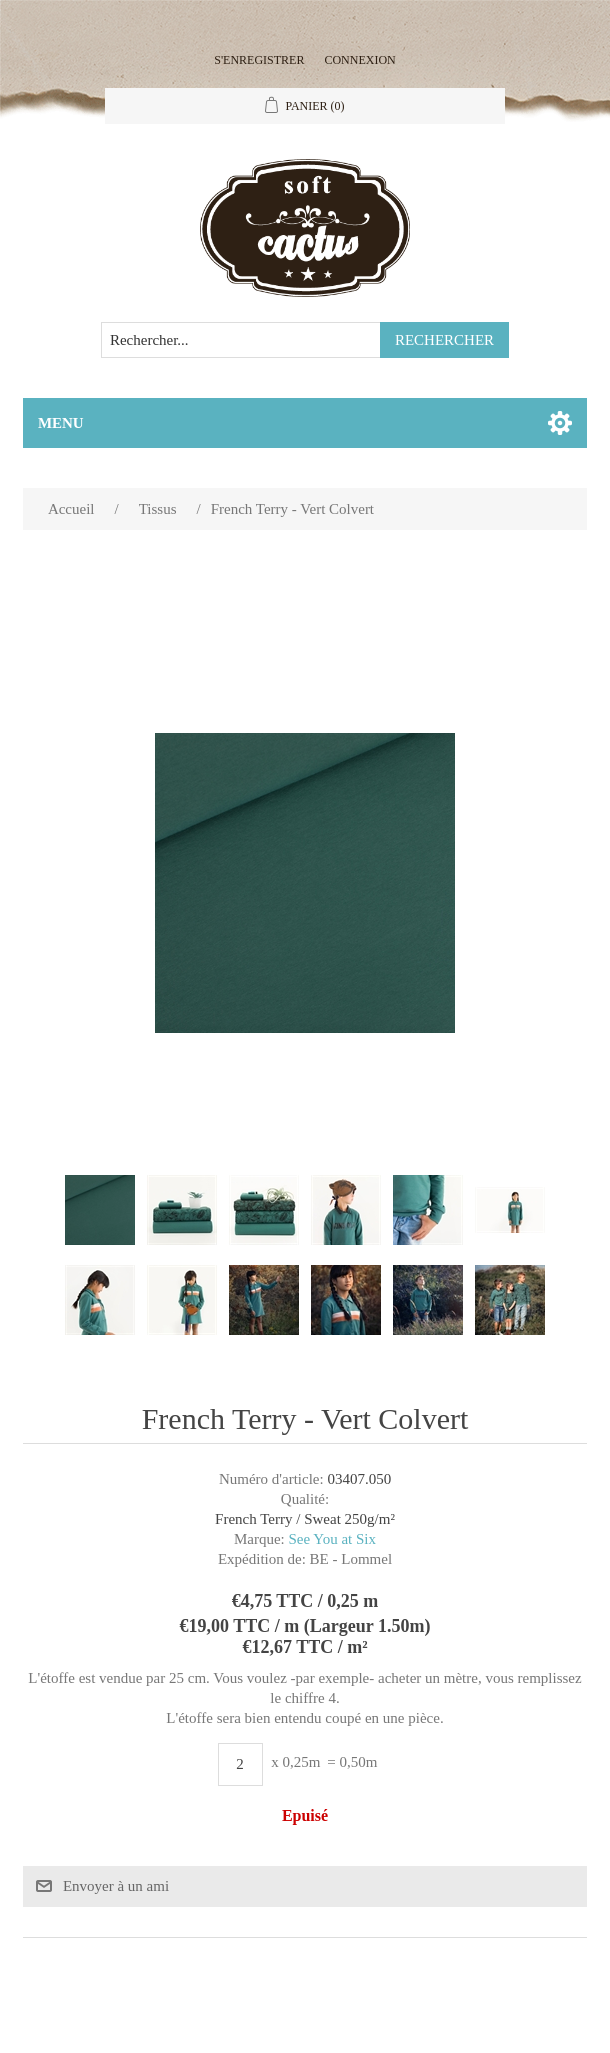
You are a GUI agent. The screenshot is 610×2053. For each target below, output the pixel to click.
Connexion (359, 60)
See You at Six (333, 1539)
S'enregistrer (259, 60)
